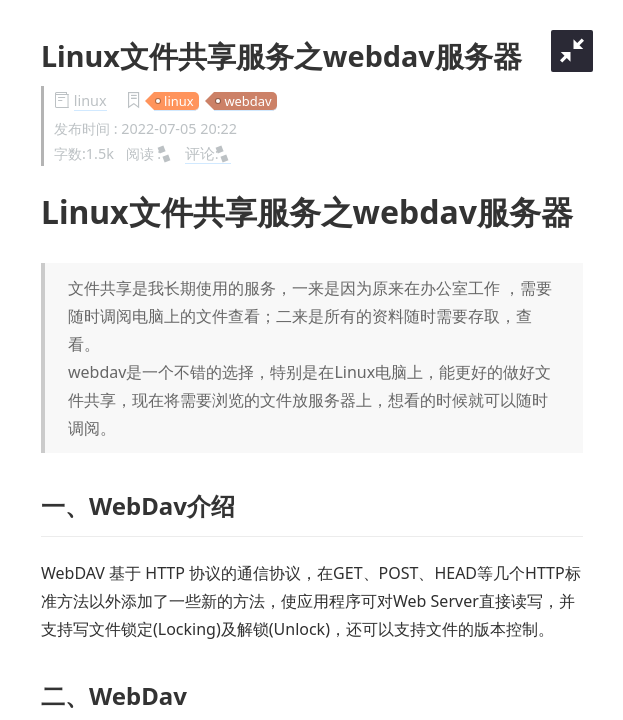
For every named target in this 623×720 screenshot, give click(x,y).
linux (90, 100)
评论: (208, 153)
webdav (247, 101)
